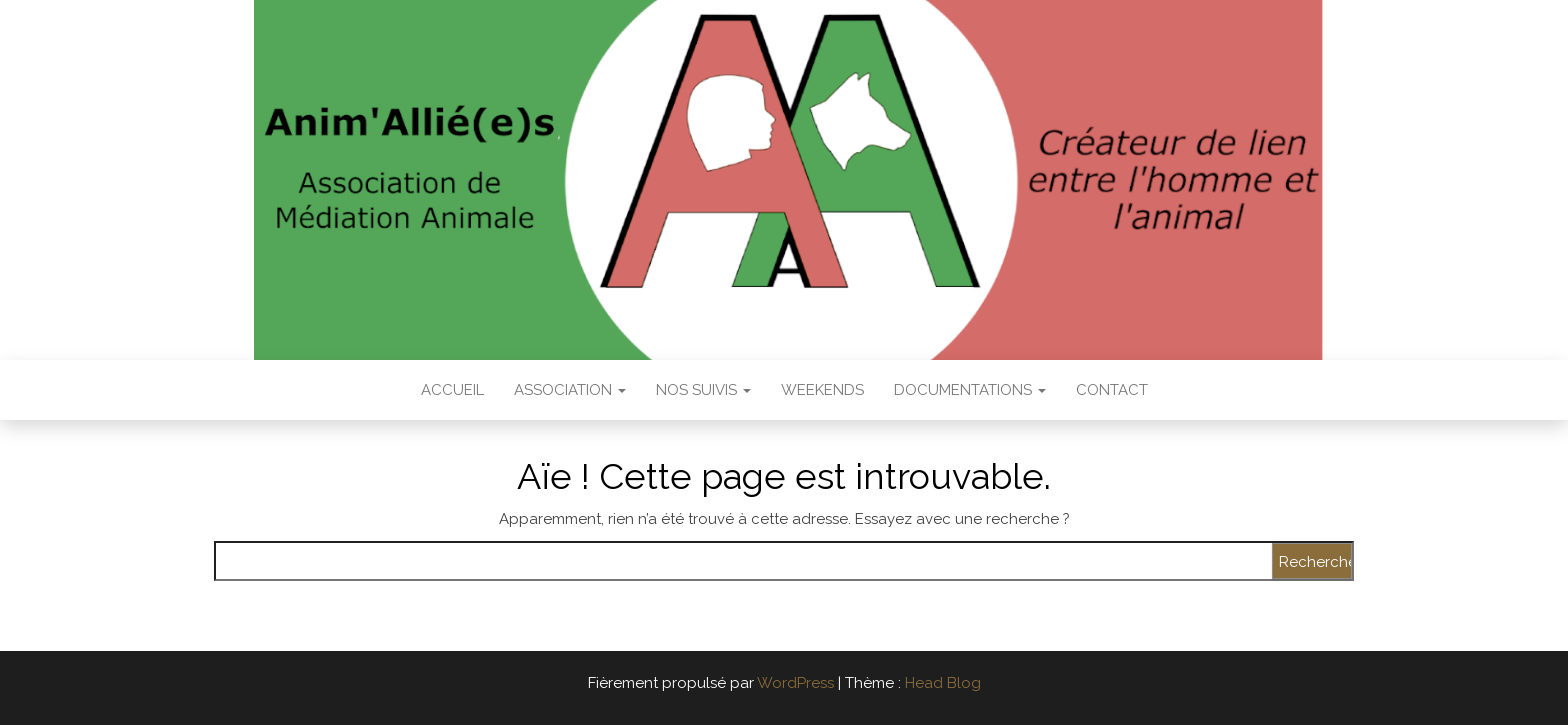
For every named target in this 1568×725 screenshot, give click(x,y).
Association (570, 390)
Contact (1112, 390)
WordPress (795, 683)
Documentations (970, 390)
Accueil (452, 390)
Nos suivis (703, 390)
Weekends (822, 390)
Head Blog (943, 683)
